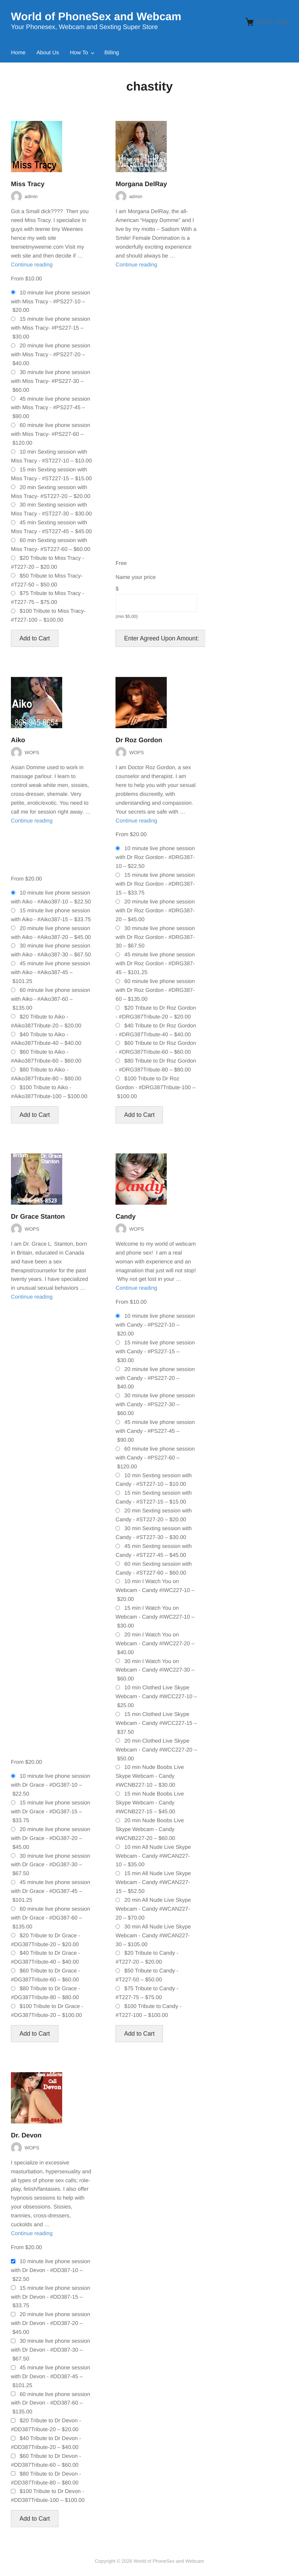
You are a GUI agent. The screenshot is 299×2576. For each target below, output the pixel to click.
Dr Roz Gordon (138, 740)
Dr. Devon (26, 2135)
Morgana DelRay (141, 184)
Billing (112, 53)
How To (79, 53)
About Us (48, 53)
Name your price (135, 577)
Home (18, 53)
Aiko (18, 740)
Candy (125, 1216)
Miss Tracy (27, 184)
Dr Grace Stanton (38, 1216)
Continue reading (32, 265)
